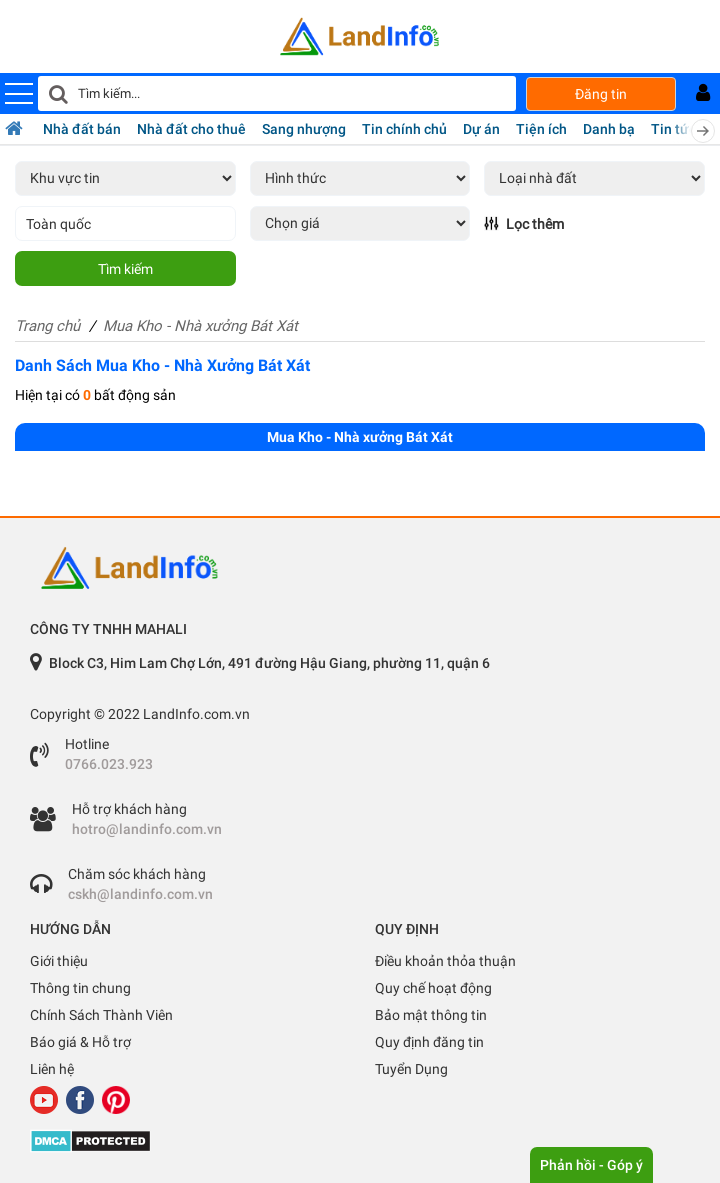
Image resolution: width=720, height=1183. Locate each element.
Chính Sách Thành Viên (101, 1015)
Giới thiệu (59, 961)
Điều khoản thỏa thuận (445, 961)
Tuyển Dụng (411, 1069)
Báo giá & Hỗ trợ (80, 1042)
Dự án (481, 129)
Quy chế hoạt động (433, 988)
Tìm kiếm (125, 269)
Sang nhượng (304, 129)
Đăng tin (601, 94)
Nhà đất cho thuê (191, 129)
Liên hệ (52, 1069)
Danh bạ (609, 129)
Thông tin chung (80, 988)
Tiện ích (541, 129)
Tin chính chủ (404, 129)
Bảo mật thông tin (431, 1015)
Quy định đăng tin (429, 1042)
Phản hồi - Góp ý (591, 1165)
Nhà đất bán (82, 129)
